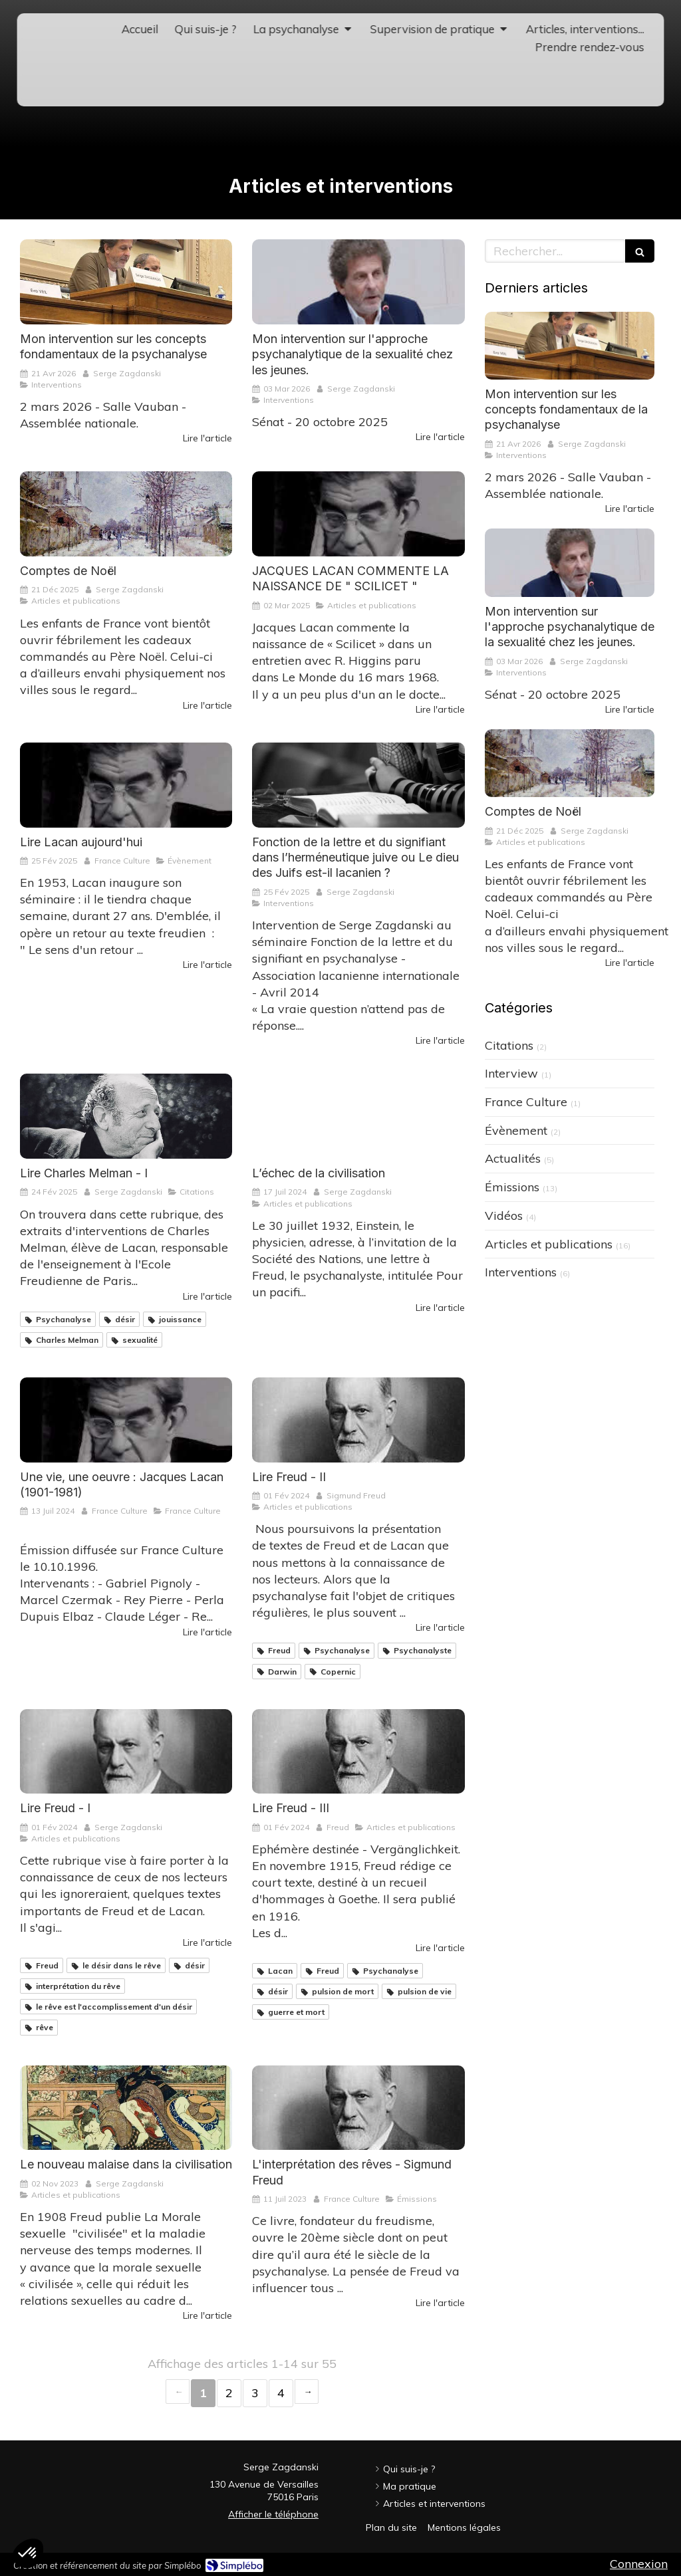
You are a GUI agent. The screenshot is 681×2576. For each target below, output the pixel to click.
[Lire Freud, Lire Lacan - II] (358, 1420)
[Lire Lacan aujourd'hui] (126, 785)
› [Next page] (307, 2391)
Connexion (639, 2563)
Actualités (513, 1158)
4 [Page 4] (281, 2392)
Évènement (516, 1130)
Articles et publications (549, 1244)
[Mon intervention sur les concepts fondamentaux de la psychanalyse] (126, 281)
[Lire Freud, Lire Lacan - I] (126, 1751)
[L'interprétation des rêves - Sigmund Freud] (358, 2108)
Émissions (512, 1187)
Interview (511, 1073)
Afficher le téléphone (273, 2514)
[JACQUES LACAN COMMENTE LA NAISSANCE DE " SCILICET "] (358, 513)
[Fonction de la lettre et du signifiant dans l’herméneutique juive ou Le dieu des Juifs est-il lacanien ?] (358, 785)
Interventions (521, 1272)
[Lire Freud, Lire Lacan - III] (358, 1751)
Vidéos (504, 1215)
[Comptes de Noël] (126, 513)
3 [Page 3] (255, 2392)
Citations (509, 1045)
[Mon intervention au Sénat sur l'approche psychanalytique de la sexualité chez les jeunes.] (358, 281)
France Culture (526, 1102)
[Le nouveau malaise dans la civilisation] (126, 2108)
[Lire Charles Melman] (126, 1116)
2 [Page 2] (229, 2392)
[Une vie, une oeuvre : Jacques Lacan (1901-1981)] (126, 1420)
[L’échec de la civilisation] (358, 1116)
